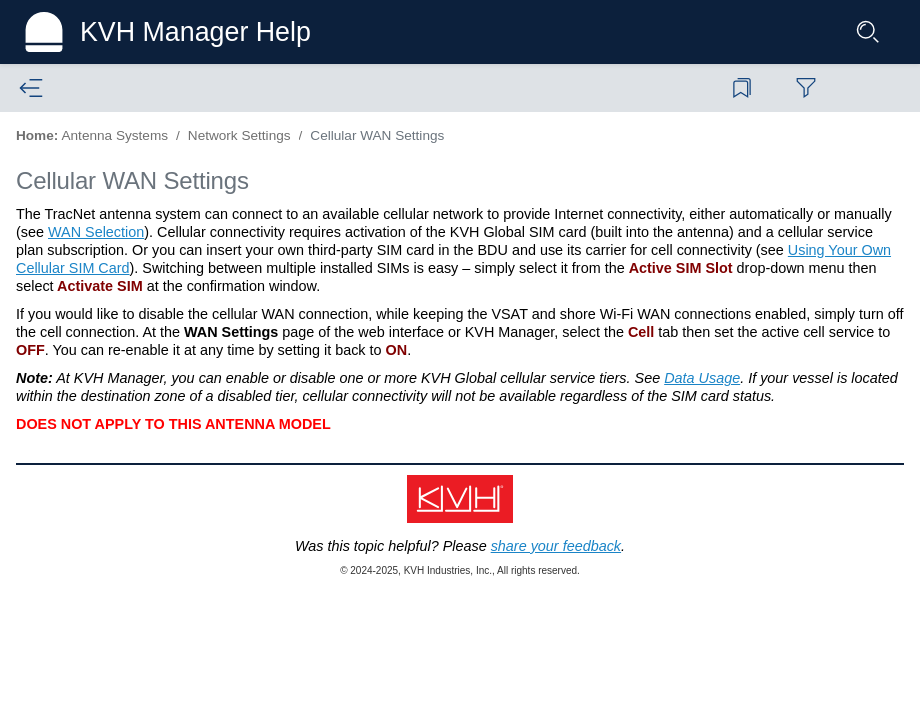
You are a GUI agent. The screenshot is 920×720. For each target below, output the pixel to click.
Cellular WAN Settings (377, 135)
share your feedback (556, 546)
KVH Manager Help (195, 32)
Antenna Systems (114, 135)
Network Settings (239, 135)
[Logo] (44, 32)
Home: (37, 135)
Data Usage (702, 378)
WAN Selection (96, 232)
